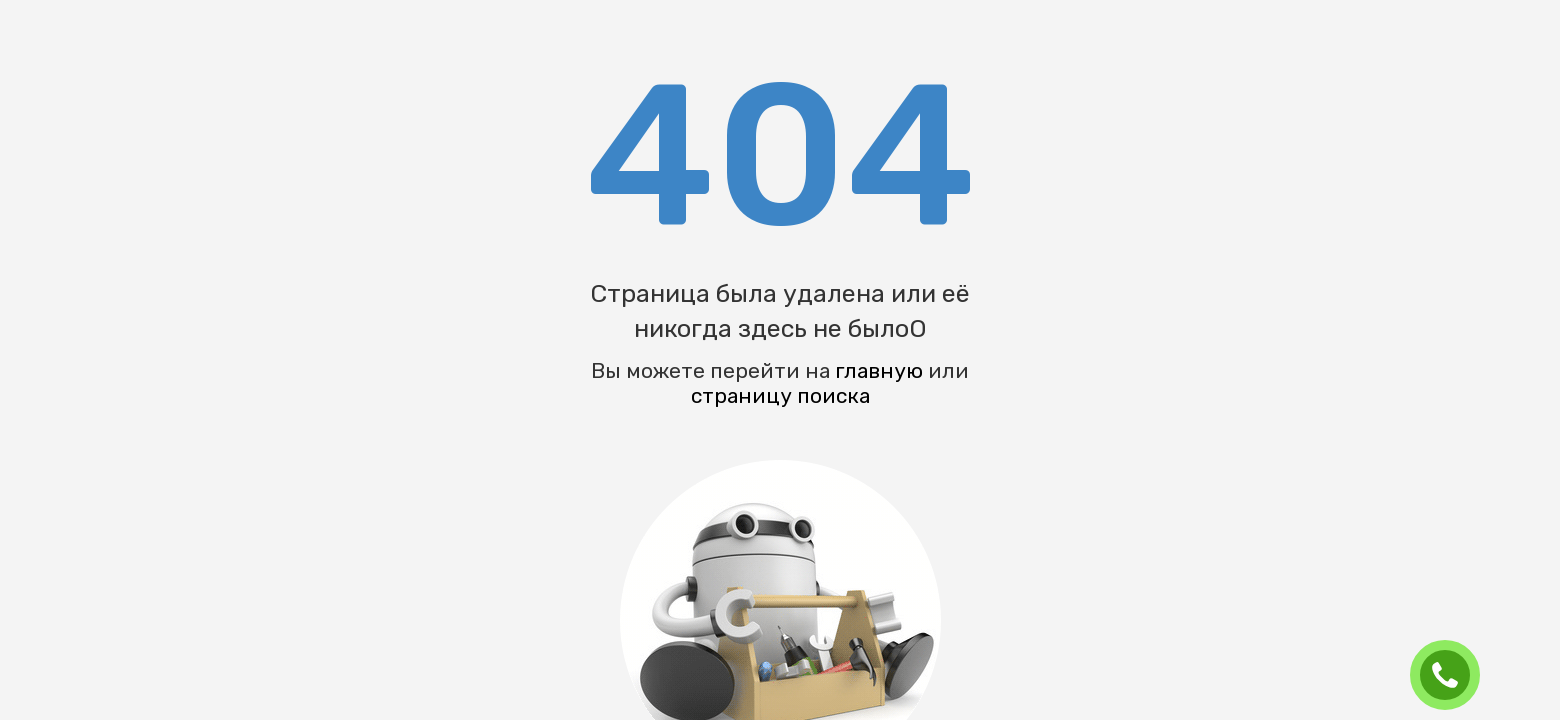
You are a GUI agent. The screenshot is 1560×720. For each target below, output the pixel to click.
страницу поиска (780, 395)
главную (879, 370)
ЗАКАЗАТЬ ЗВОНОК (1453, 675)
